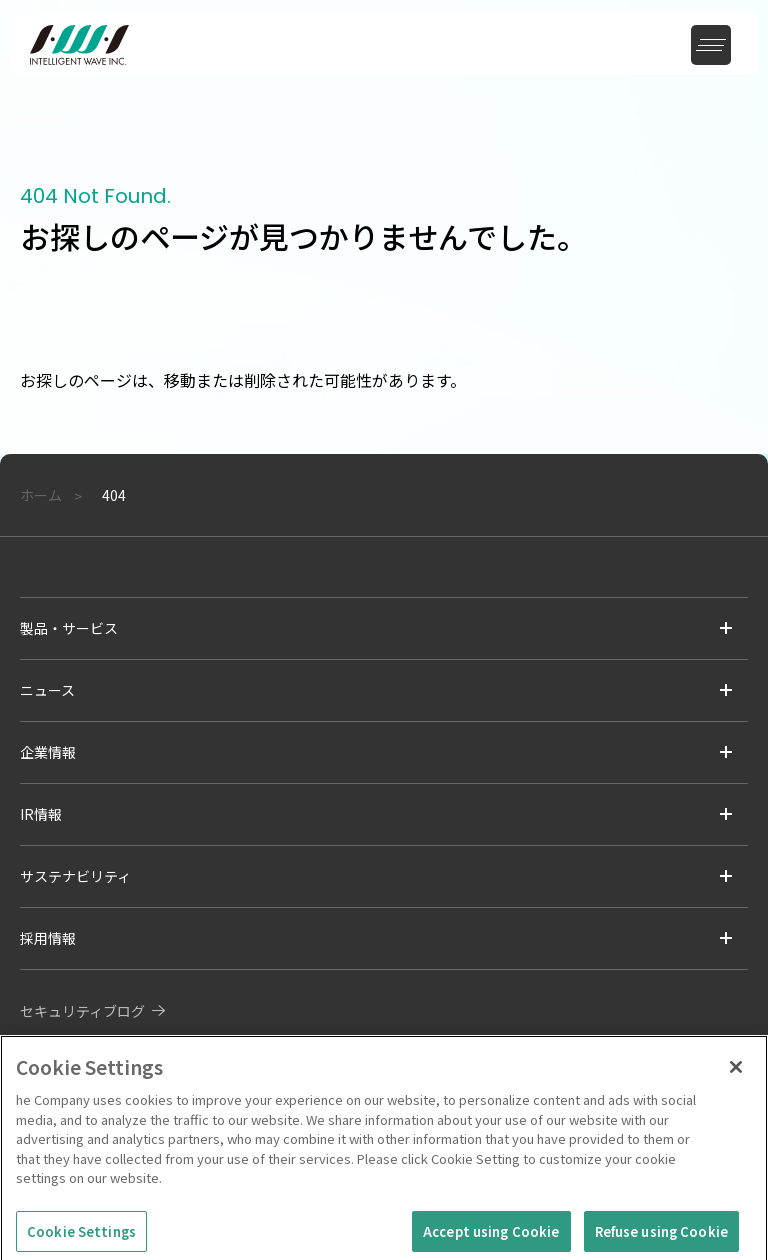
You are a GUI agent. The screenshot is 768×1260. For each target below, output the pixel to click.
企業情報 (48, 752)
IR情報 (41, 814)
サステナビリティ (75, 876)
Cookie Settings (81, 1237)
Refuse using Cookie (661, 1237)
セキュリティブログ (82, 1011)
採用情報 (48, 938)
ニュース (47, 690)
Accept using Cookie (491, 1237)
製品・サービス (69, 628)
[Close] (736, 1073)
